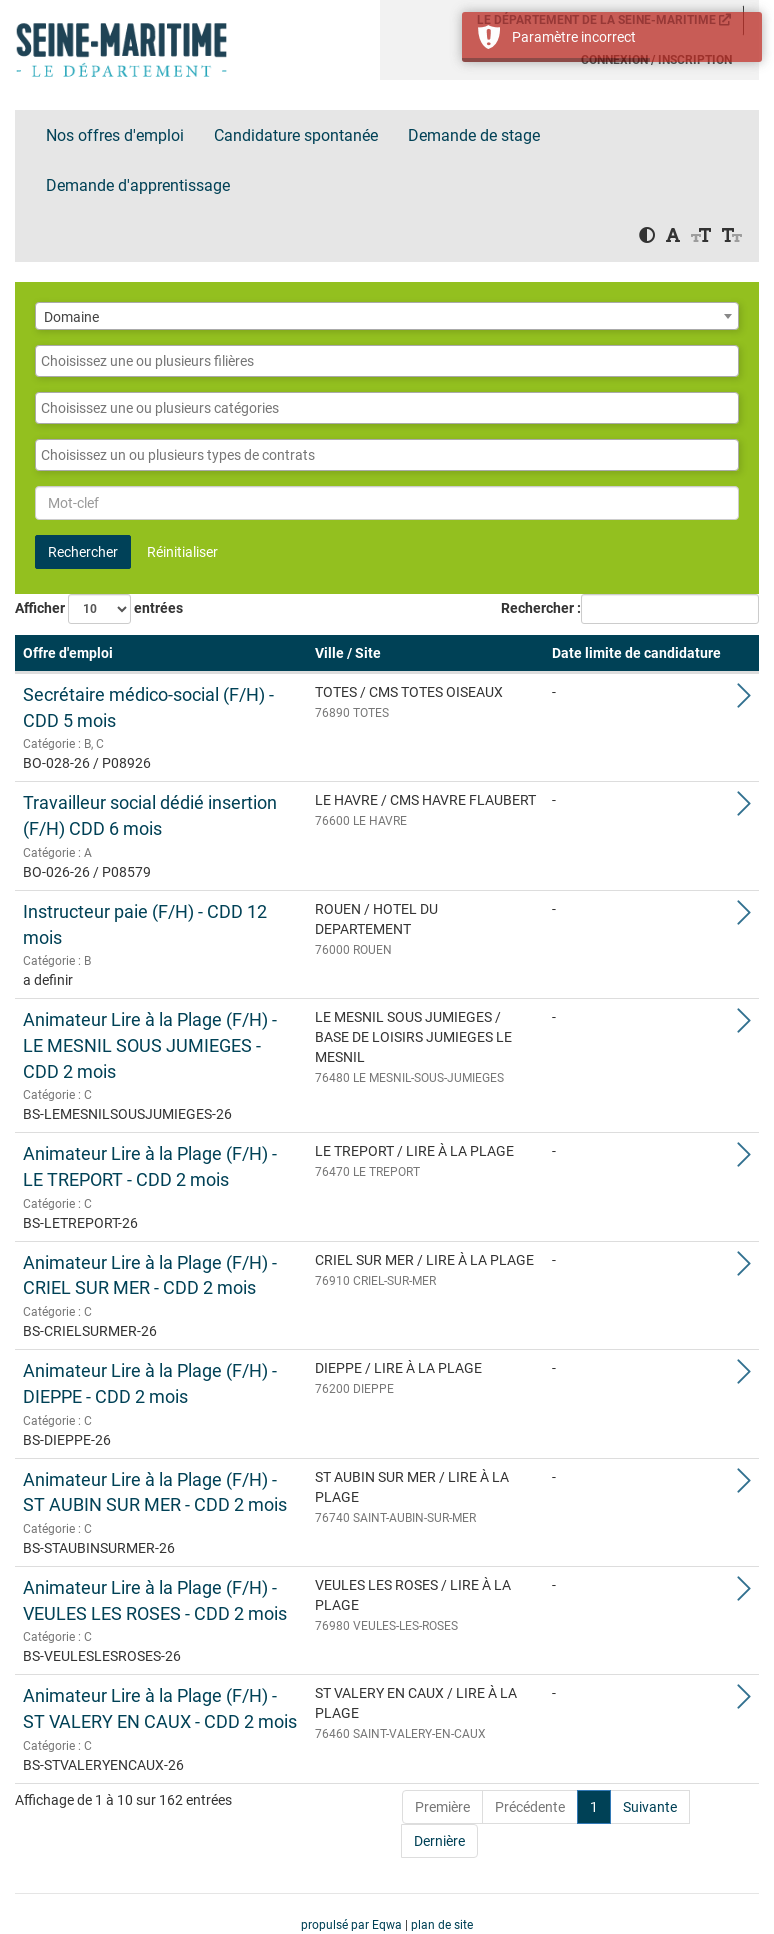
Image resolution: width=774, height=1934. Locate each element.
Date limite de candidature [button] (636, 653)
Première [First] (442, 1807)
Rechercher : (541, 608)
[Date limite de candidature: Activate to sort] (636, 654)
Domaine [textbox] (71, 317)
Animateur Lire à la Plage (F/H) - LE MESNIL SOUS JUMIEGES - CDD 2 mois (150, 1045)
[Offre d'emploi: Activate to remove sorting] (161, 654)
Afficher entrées (99, 609)
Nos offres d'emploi (115, 135)
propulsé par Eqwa (353, 1925)
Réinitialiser (182, 552)
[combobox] (387, 316)
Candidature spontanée (296, 135)
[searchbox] (387, 361)
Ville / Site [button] (348, 653)
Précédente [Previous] (530, 1807)
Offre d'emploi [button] (68, 653)
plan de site (442, 1925)
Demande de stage (474, 135)
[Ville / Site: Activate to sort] (425, 654)
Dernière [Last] (439, 1841)
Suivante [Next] (650, 1807)
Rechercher (83, 552)
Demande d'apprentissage (138, 185)
